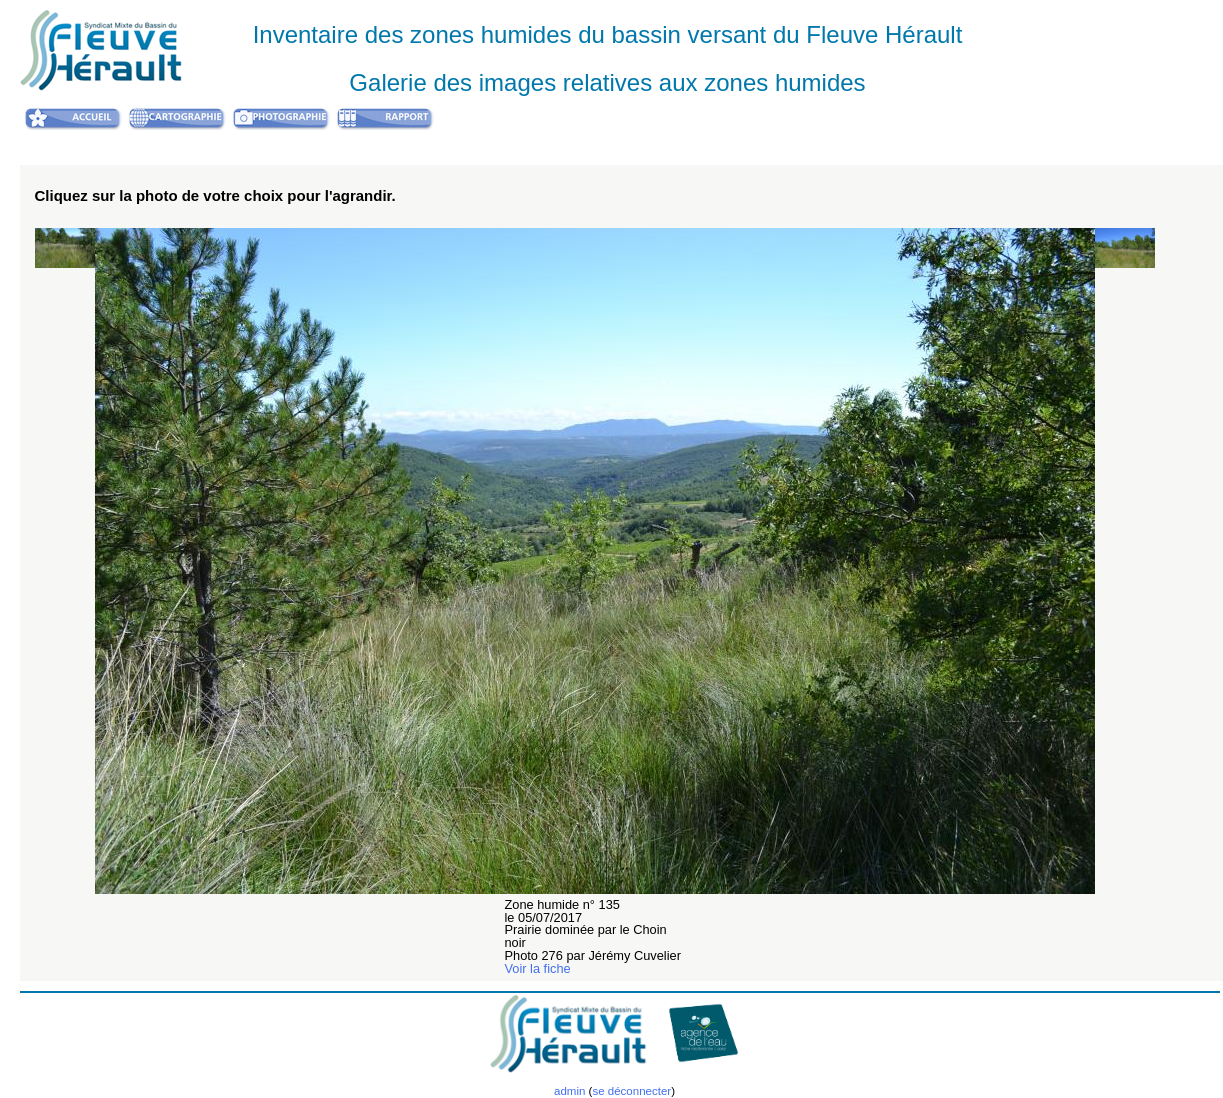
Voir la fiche (538, 968)
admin (569, 1091)
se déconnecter (631, 1091)
